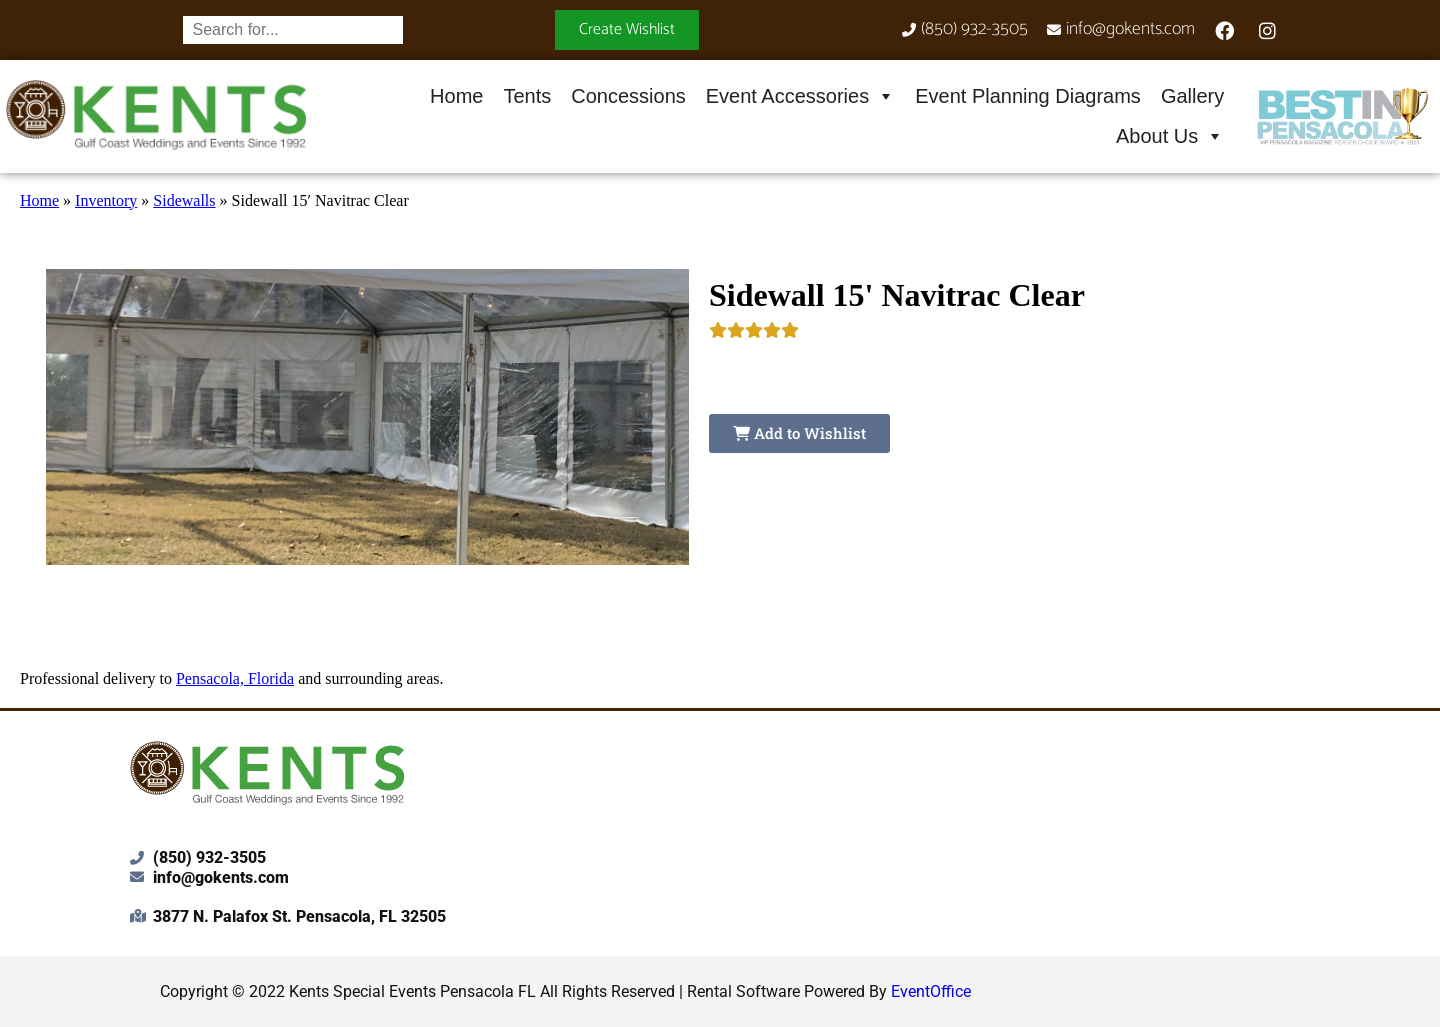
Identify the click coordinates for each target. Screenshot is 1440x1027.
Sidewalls (184, 200)
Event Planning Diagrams (1028, 96)
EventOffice (931, 991)
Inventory (106, 200)
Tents (527, 96)
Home (456, 96)
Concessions (628, 96)
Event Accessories (800, 96)
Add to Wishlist (799, 433)
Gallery (1192, 96)
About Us (1170, 136)
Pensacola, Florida (235, 678)
